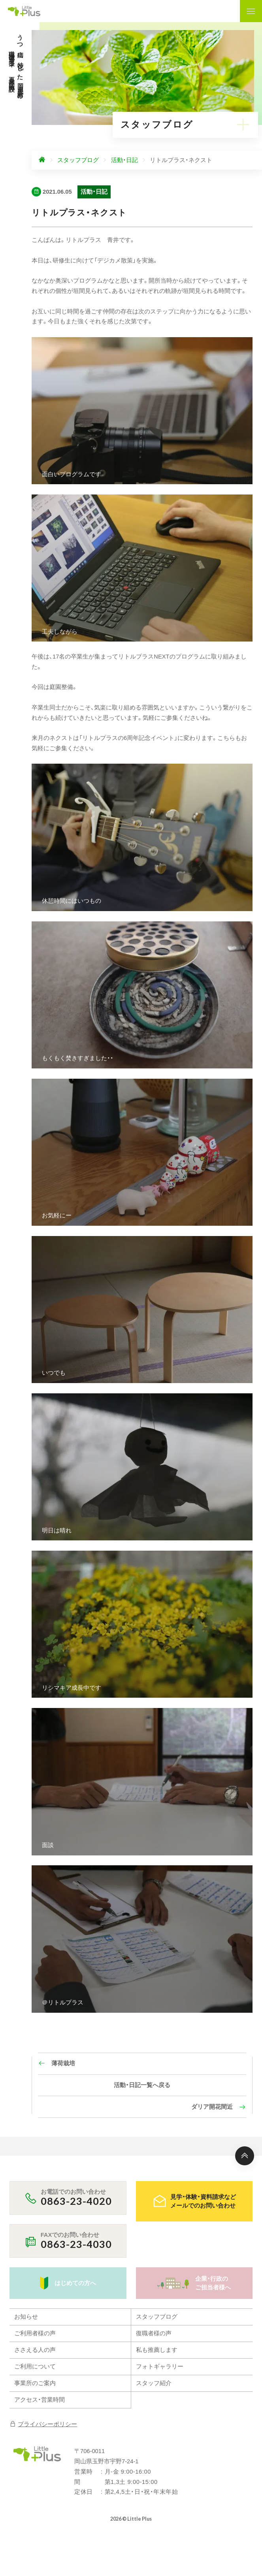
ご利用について (35, 2366)
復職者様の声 (154, 2333)
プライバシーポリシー (43, 2424)
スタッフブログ (156, 2317)
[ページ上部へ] (244, 2155)
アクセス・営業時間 (39, 2400)
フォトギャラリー (159, 2366)
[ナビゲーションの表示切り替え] (251, 11)
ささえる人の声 (35, 2350)
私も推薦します (156, 2350)
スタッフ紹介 (154, 2383)
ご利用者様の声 (35, 2333)
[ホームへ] (42, 160)
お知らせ (26, 2317)
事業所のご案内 (35, 2383)
